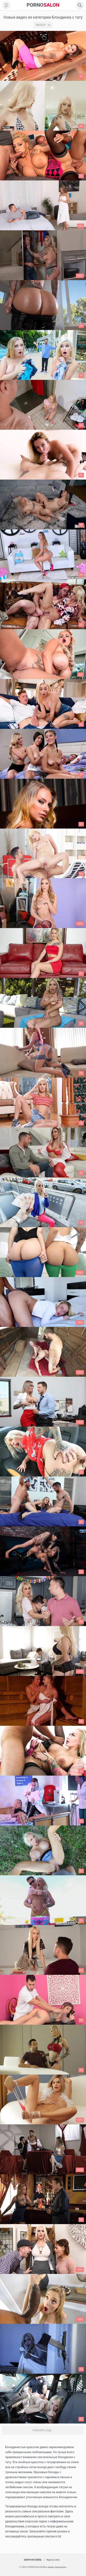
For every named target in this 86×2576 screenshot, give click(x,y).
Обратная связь (33, 2560)
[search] (80, 5)
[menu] (6, 5)
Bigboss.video (53, 2560)
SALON (43, 5)
